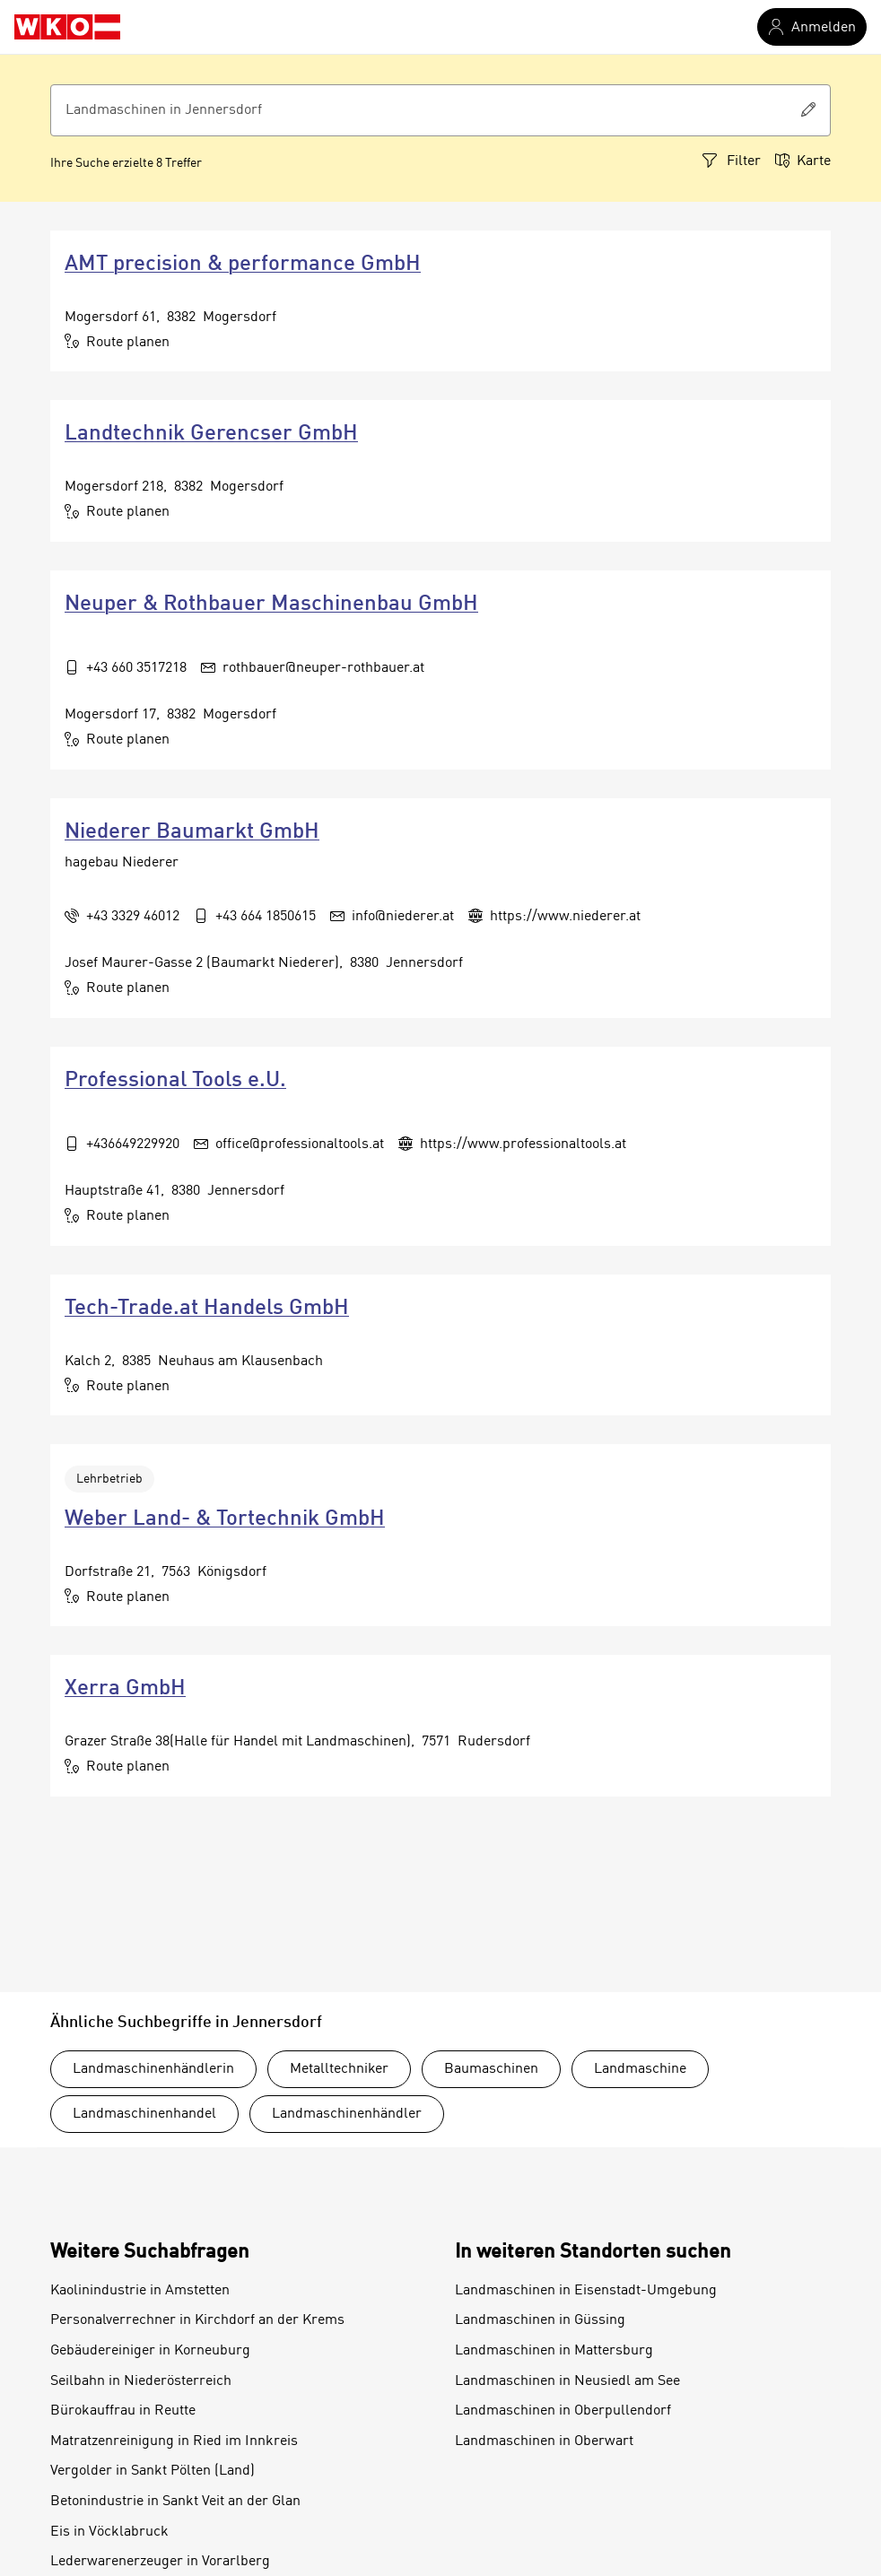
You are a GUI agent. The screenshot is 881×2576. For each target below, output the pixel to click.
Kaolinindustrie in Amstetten (140, 2291)
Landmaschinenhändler (347, 2114)
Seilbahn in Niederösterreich (140, 2381)
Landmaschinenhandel (144, 2114)
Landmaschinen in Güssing (540, 2320)
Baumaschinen (491, 2069)
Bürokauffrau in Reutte (123, 2411)
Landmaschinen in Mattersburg (554, 2351)
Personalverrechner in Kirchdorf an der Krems (197, 2320)
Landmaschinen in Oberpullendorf (563, 2411)
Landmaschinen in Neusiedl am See (567, 2381)
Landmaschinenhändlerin (153, 2069)
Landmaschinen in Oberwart (544, 2441)
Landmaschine (640, 2069)
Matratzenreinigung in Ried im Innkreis (174, 2441)
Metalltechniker (339, 2069)
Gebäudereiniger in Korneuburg (150, 2351)
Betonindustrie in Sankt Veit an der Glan (175, 2501)
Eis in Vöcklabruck (109, 2532)
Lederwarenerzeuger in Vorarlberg (160, 2561)
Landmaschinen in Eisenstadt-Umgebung (586, 2291)
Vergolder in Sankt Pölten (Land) (152, 2471)
